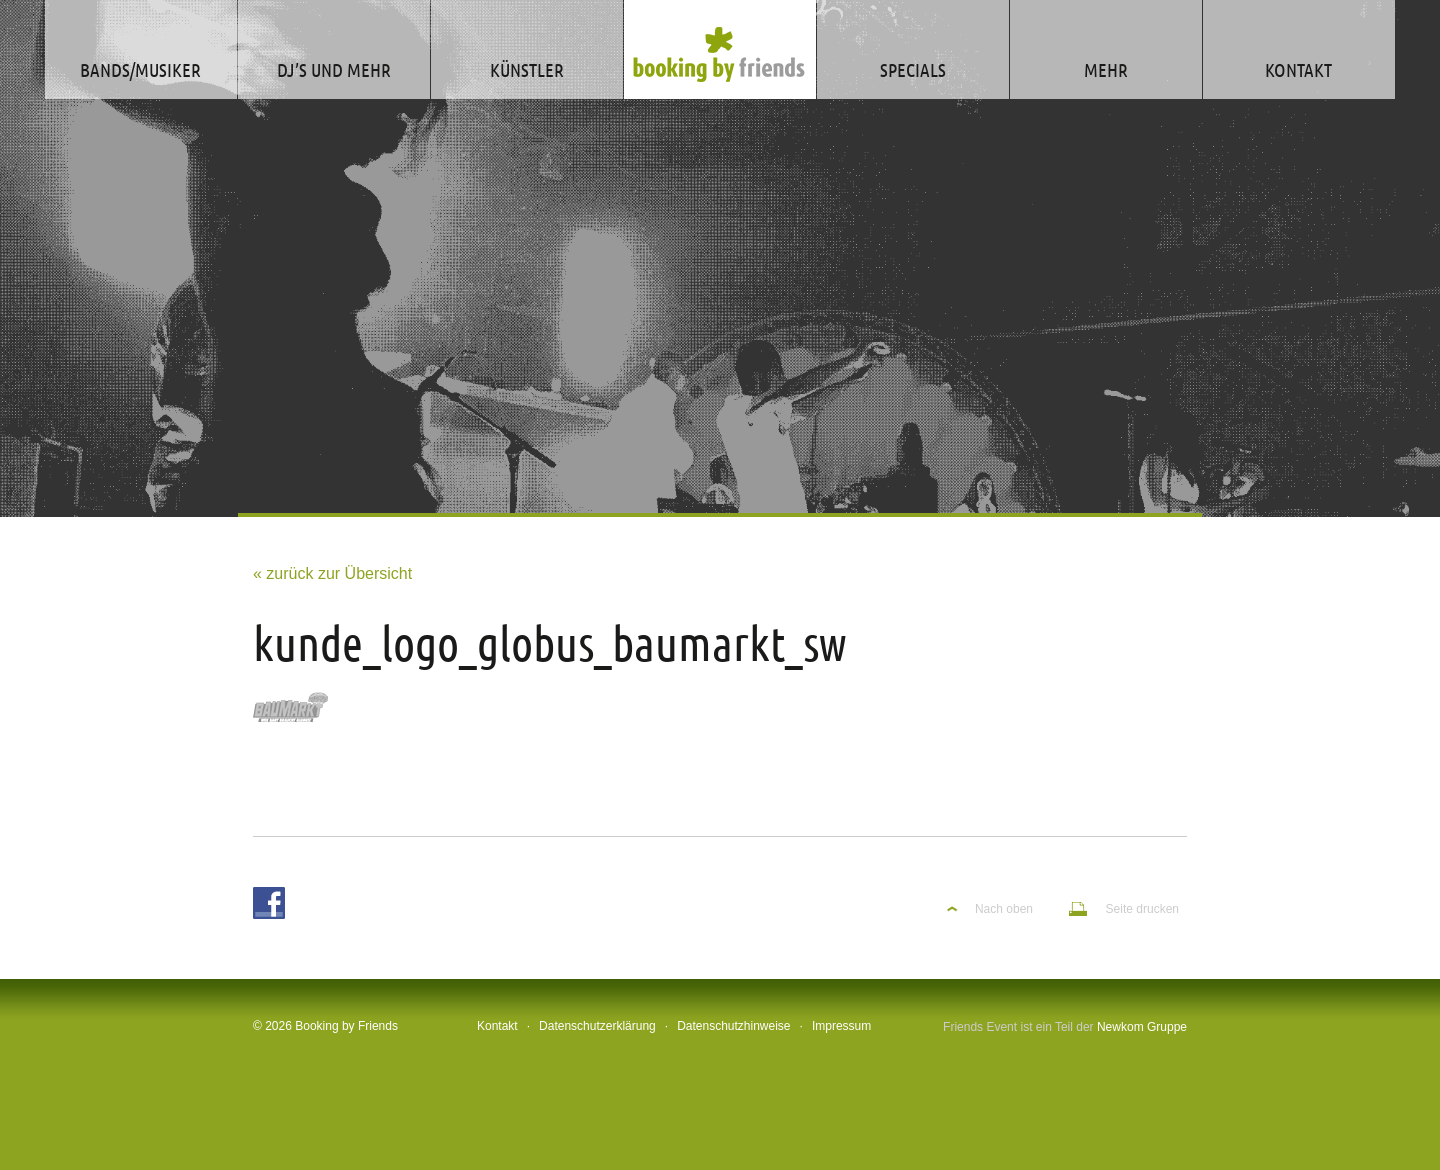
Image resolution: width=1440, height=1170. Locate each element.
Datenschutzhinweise (733, 1026)
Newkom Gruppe (1142, 1027)
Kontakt (497, 1026)
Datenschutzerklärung (597, 1026)
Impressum (841, 1026)
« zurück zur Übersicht (332, 573)
